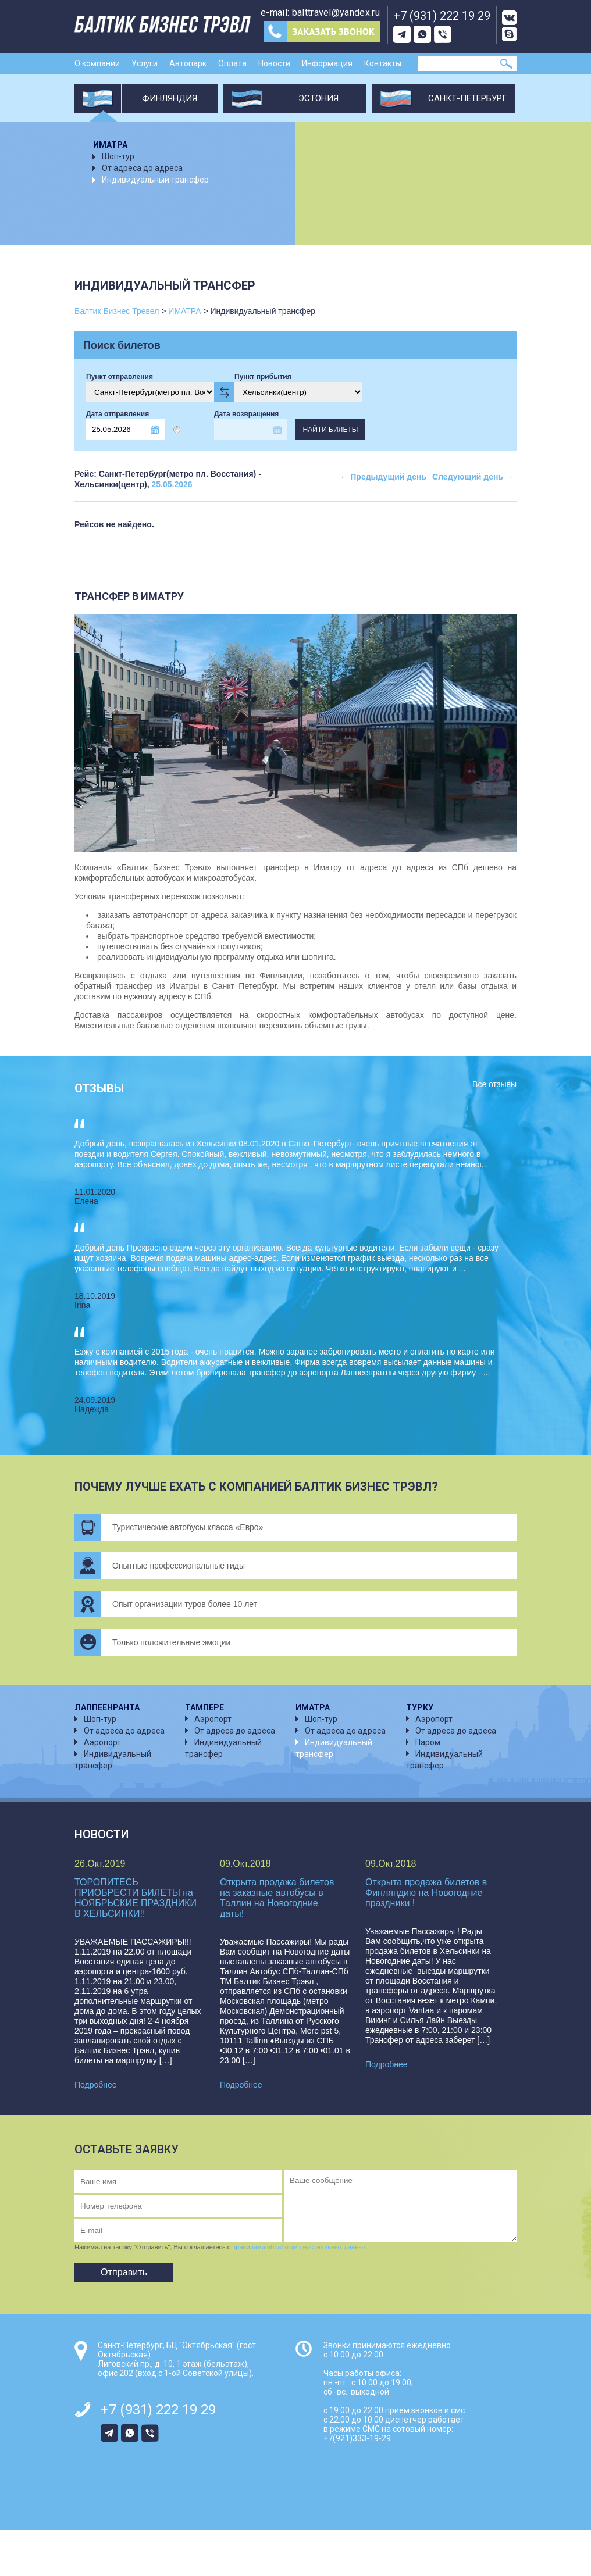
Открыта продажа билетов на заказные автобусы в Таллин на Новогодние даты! (277, 1897)
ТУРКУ (419, 1707)
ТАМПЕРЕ (204, 1707)
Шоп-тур (118, 156)
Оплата (232, 63)
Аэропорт (102, 1742)
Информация (327, 63)
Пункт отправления (119, 377)
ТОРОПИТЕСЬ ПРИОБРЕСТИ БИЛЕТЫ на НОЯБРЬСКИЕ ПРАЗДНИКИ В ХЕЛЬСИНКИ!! (135, 1897)
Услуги (144, 63)
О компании (97, 63)
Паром (427, 1742)
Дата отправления (117, 414)
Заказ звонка (322, 31)
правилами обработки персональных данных (299, 2246)
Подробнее (95, 2084)
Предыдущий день (383, 476)
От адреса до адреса (142, 168)
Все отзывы (494, 1084)
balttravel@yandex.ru (336, 12)
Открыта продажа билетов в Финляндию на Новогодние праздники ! (426, 1892)
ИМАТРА (110, 144)
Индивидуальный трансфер (155, 179)
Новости (274, 63)
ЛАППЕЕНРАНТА (107, 1707)
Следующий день (473, 476)
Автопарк (188, 63)
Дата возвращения (246, 414)
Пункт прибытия (262, 377)
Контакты (382, 63)
